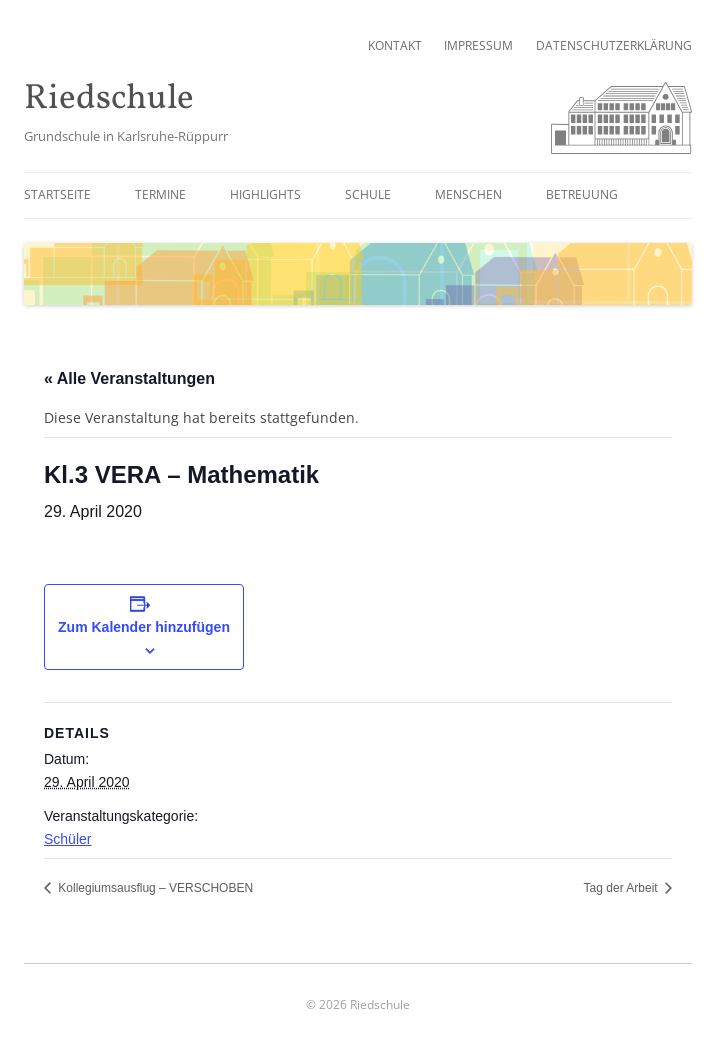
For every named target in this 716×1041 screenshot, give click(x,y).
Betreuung (582, 194)
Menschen (468, 194)
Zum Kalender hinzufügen (144, 627)
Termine (160, 194)
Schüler (67, 839)
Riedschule (109, 99)
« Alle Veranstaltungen (129, 378)
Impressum (478, 45)
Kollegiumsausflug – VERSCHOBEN (154, 888)
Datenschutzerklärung (614, 45)
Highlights (265, 194)
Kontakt (395, 45)
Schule (368, 194)
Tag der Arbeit (622, 888)
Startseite (57, 194)
